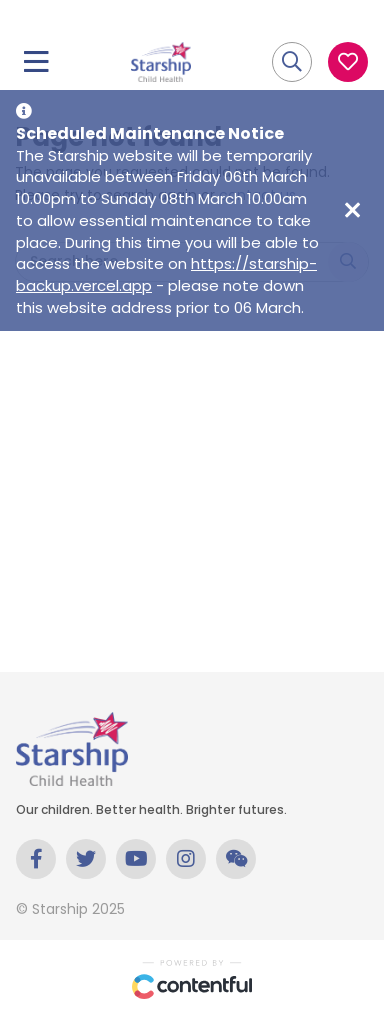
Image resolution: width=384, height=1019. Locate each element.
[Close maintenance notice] (352, 210)
